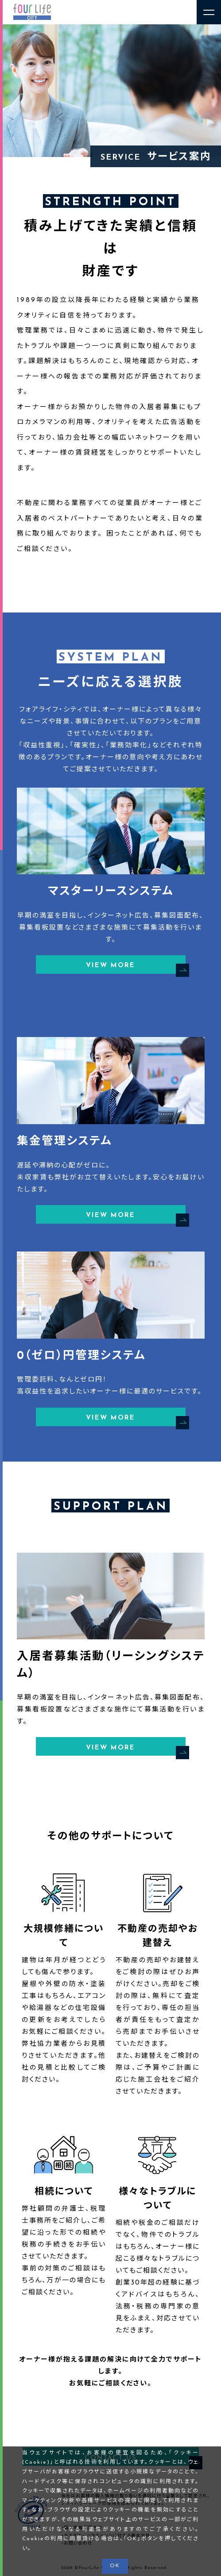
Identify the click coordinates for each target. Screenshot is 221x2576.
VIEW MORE (136, 967)
